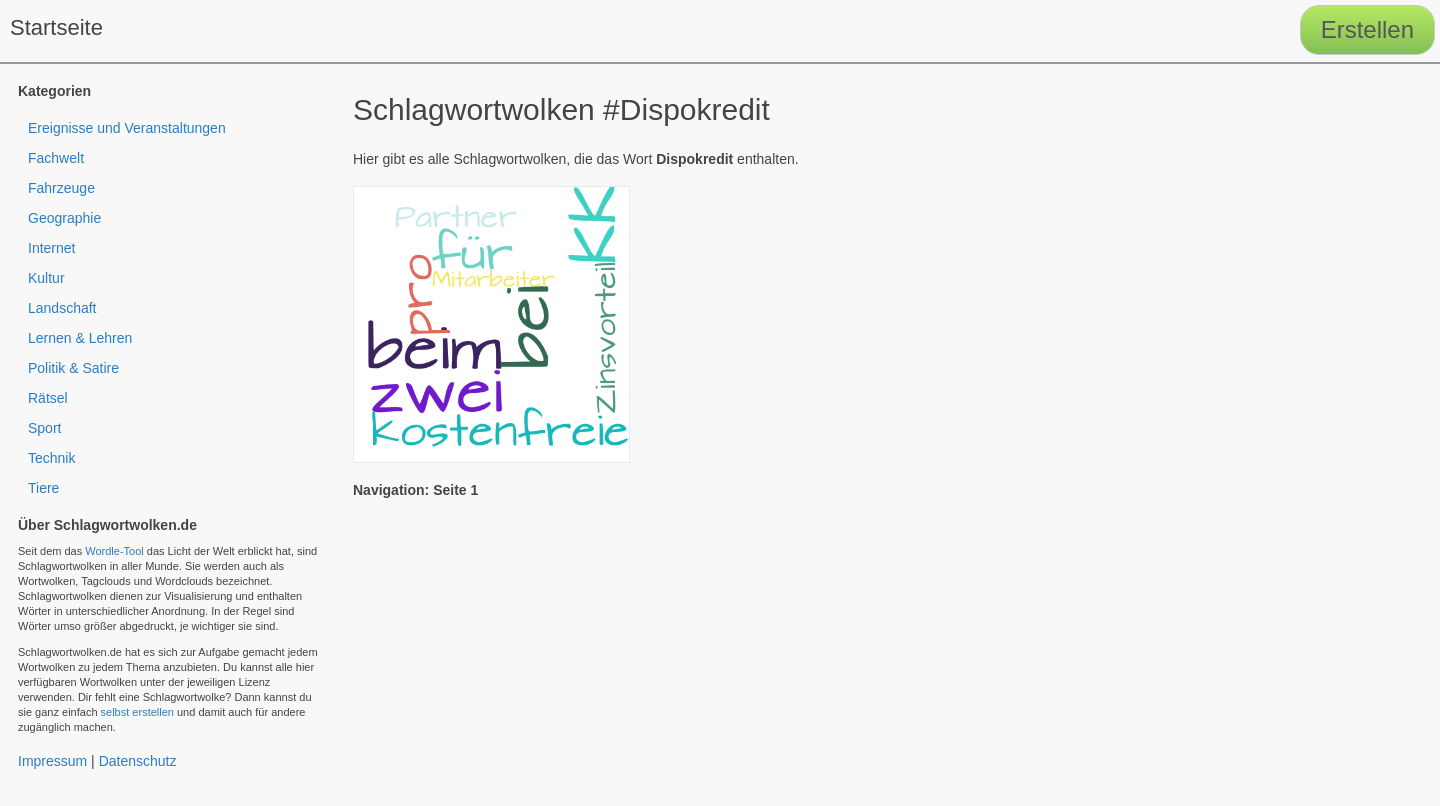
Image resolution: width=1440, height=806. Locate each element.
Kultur (46, 278)
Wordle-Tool (114, 551)
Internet (51, 248)
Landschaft (62, 308)
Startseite (56, 27)
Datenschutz (138, 761)
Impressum (52, 761)
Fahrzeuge (61, 188)
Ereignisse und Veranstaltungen (127, 128)
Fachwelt (56, 158)
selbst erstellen (137, 712)
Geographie (64, 218)
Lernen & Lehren (80, 338)
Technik (51, 458)
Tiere (43, 488)
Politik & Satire (73, 368)
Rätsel (48, 398)
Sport (44, 428)
